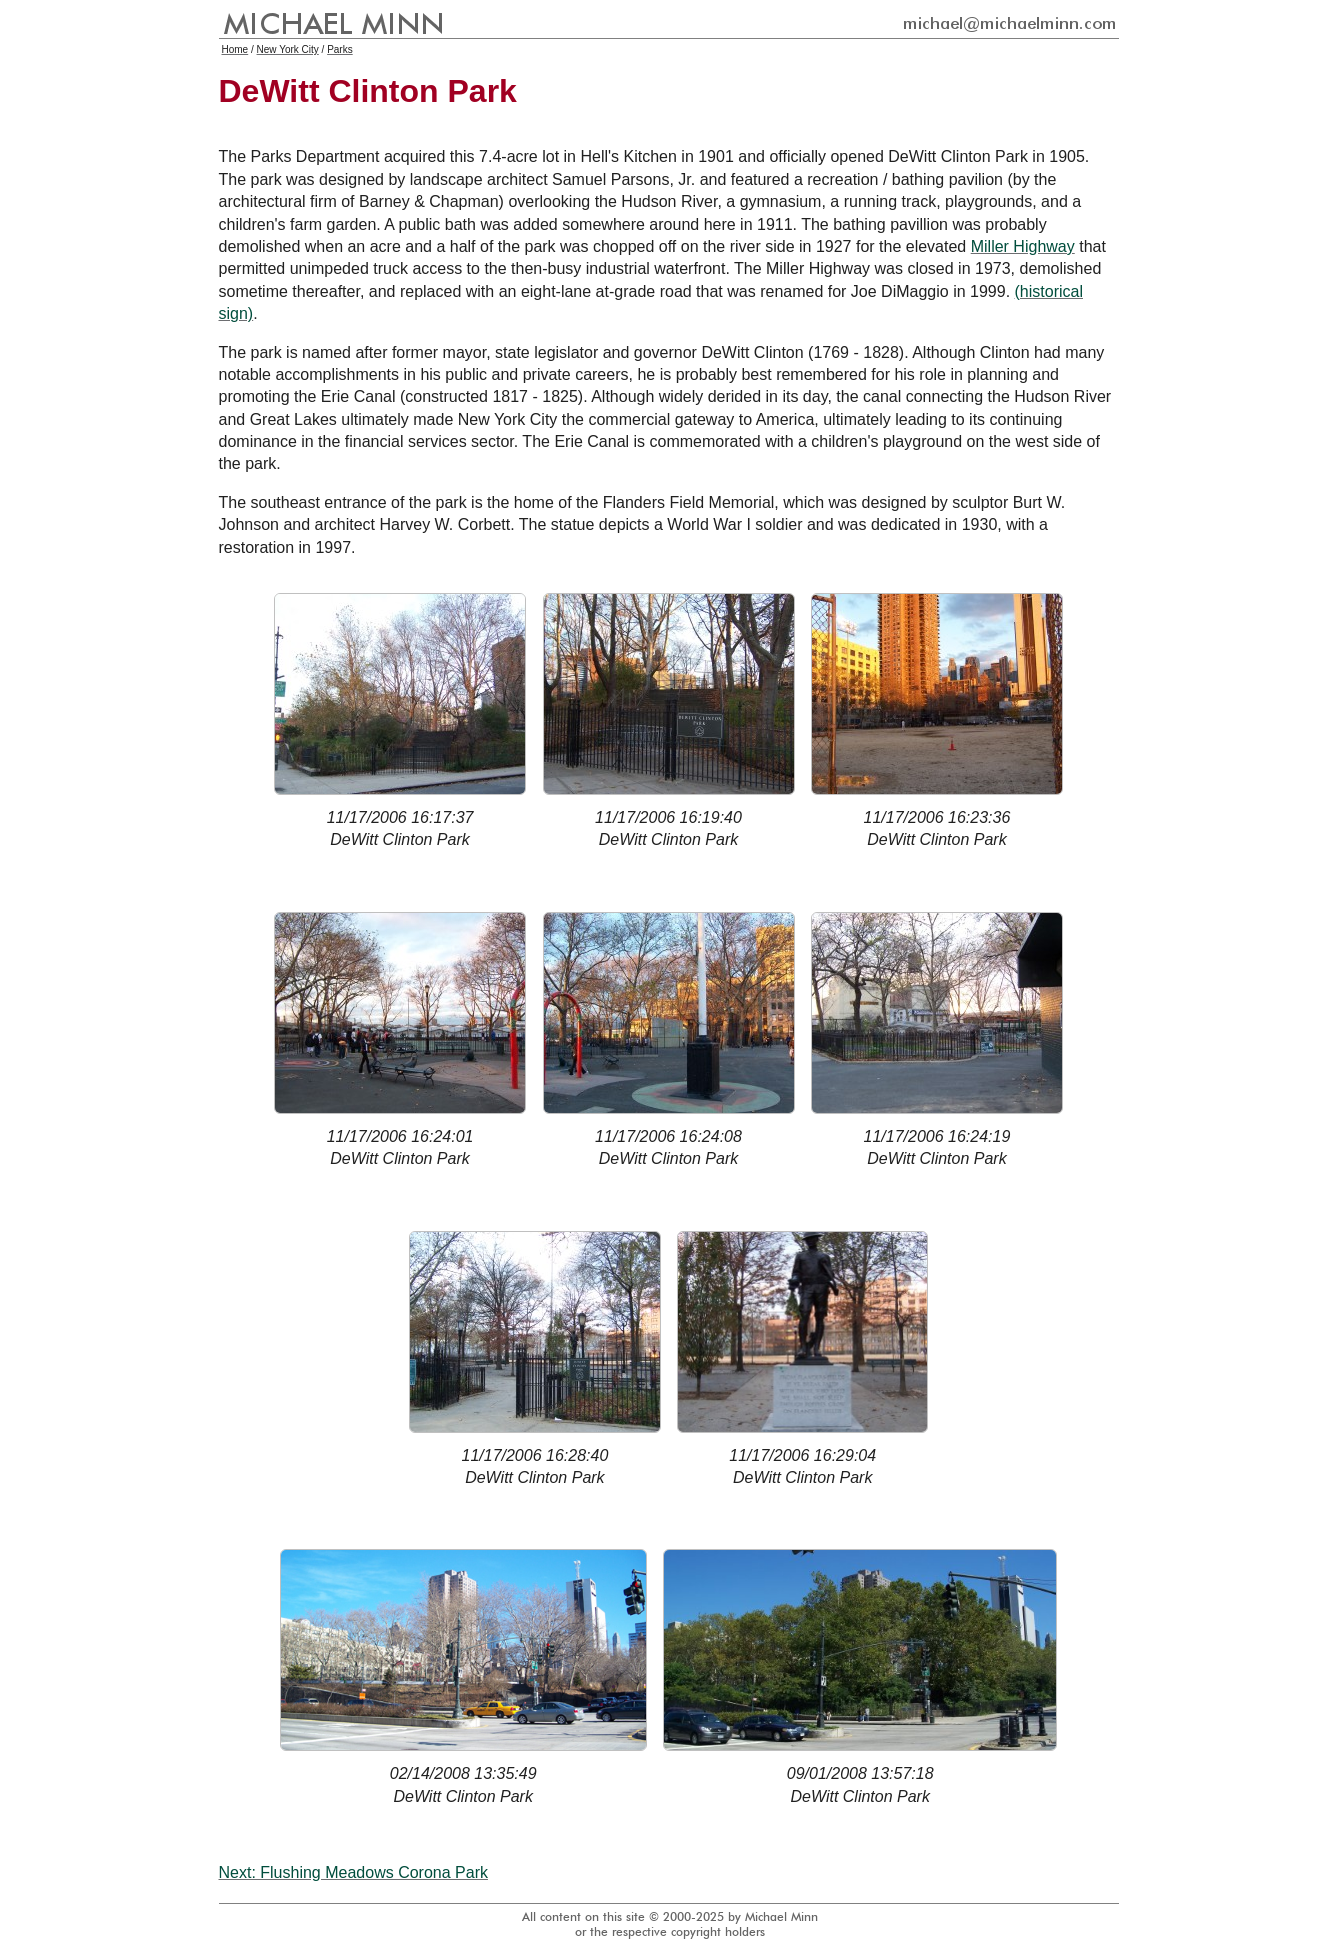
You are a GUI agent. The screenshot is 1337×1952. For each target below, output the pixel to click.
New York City (288, 49)
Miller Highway (1023, 246)
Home (235, 49)
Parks (340, 49)
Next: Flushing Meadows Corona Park (353, 1872)
